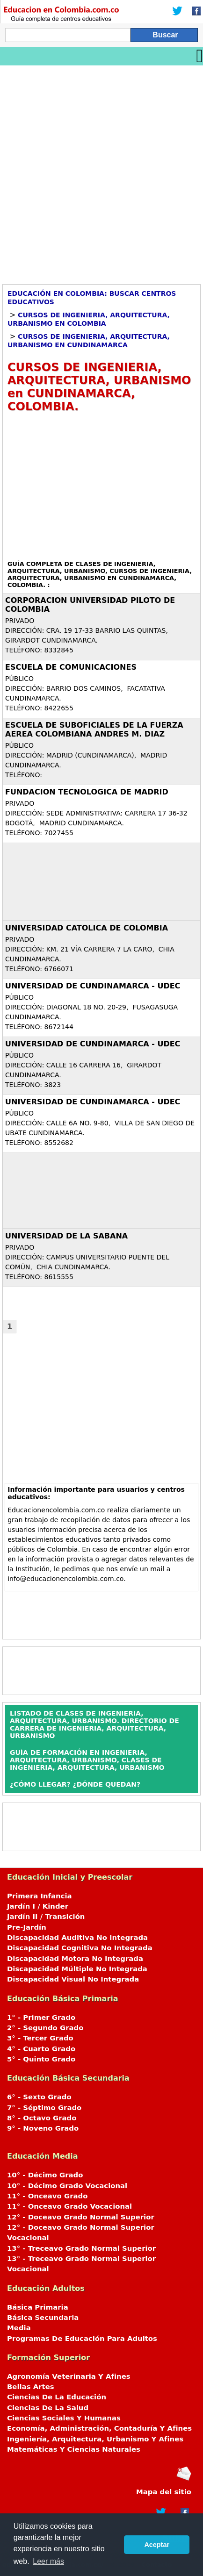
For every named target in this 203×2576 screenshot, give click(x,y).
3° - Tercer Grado (40, 2038)
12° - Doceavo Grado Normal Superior (80, 2217)
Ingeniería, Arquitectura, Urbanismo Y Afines (95, 2439)
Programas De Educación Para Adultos (82, 2338)
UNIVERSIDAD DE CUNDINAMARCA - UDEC (92, 985)
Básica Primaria (37, 2307)
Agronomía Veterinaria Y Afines (68, 2376)
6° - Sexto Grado (39, 2097)
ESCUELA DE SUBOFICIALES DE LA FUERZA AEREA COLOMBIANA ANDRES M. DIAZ (94, 729)
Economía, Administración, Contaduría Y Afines (99, 2428)
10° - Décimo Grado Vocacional (67, 2186)
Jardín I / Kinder (37, 1906)
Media (19, 2328)
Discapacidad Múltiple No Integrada (77, 1969)
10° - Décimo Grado (45, 2175)
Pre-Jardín (26, 1927)
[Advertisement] (101, 171)
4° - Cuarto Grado (41, 2049)
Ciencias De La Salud (47, 2408)
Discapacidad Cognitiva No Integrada (79, 1948)
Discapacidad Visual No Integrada (73, 1979)
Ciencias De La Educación (56, 2397)
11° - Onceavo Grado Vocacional (69, 2206)
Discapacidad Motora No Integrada (75, 1958)
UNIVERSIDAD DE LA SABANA (66, 1235)
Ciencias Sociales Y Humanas (64, 2418)
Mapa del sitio (163, 2492)
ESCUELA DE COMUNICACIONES (71, 667)
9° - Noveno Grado (43, 2128)
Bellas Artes (30, 2387)
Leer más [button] (48, 2561)
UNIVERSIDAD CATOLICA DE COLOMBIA (86, 927)
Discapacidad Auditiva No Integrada (77, 1937)
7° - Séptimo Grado (44, 2108)
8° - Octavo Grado (41, 2118)
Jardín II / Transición (46, 1916)
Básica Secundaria (43, 2317)
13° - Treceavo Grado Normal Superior (81, 2248)
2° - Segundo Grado (45, 2028)
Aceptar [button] (156, 2544)
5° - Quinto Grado (41, 2059)
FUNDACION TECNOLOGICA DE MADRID (86, 791)
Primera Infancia (39, 1896)
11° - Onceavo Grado (47, 2196)
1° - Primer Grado (41, 2017)
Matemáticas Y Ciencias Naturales (73, 2449)
